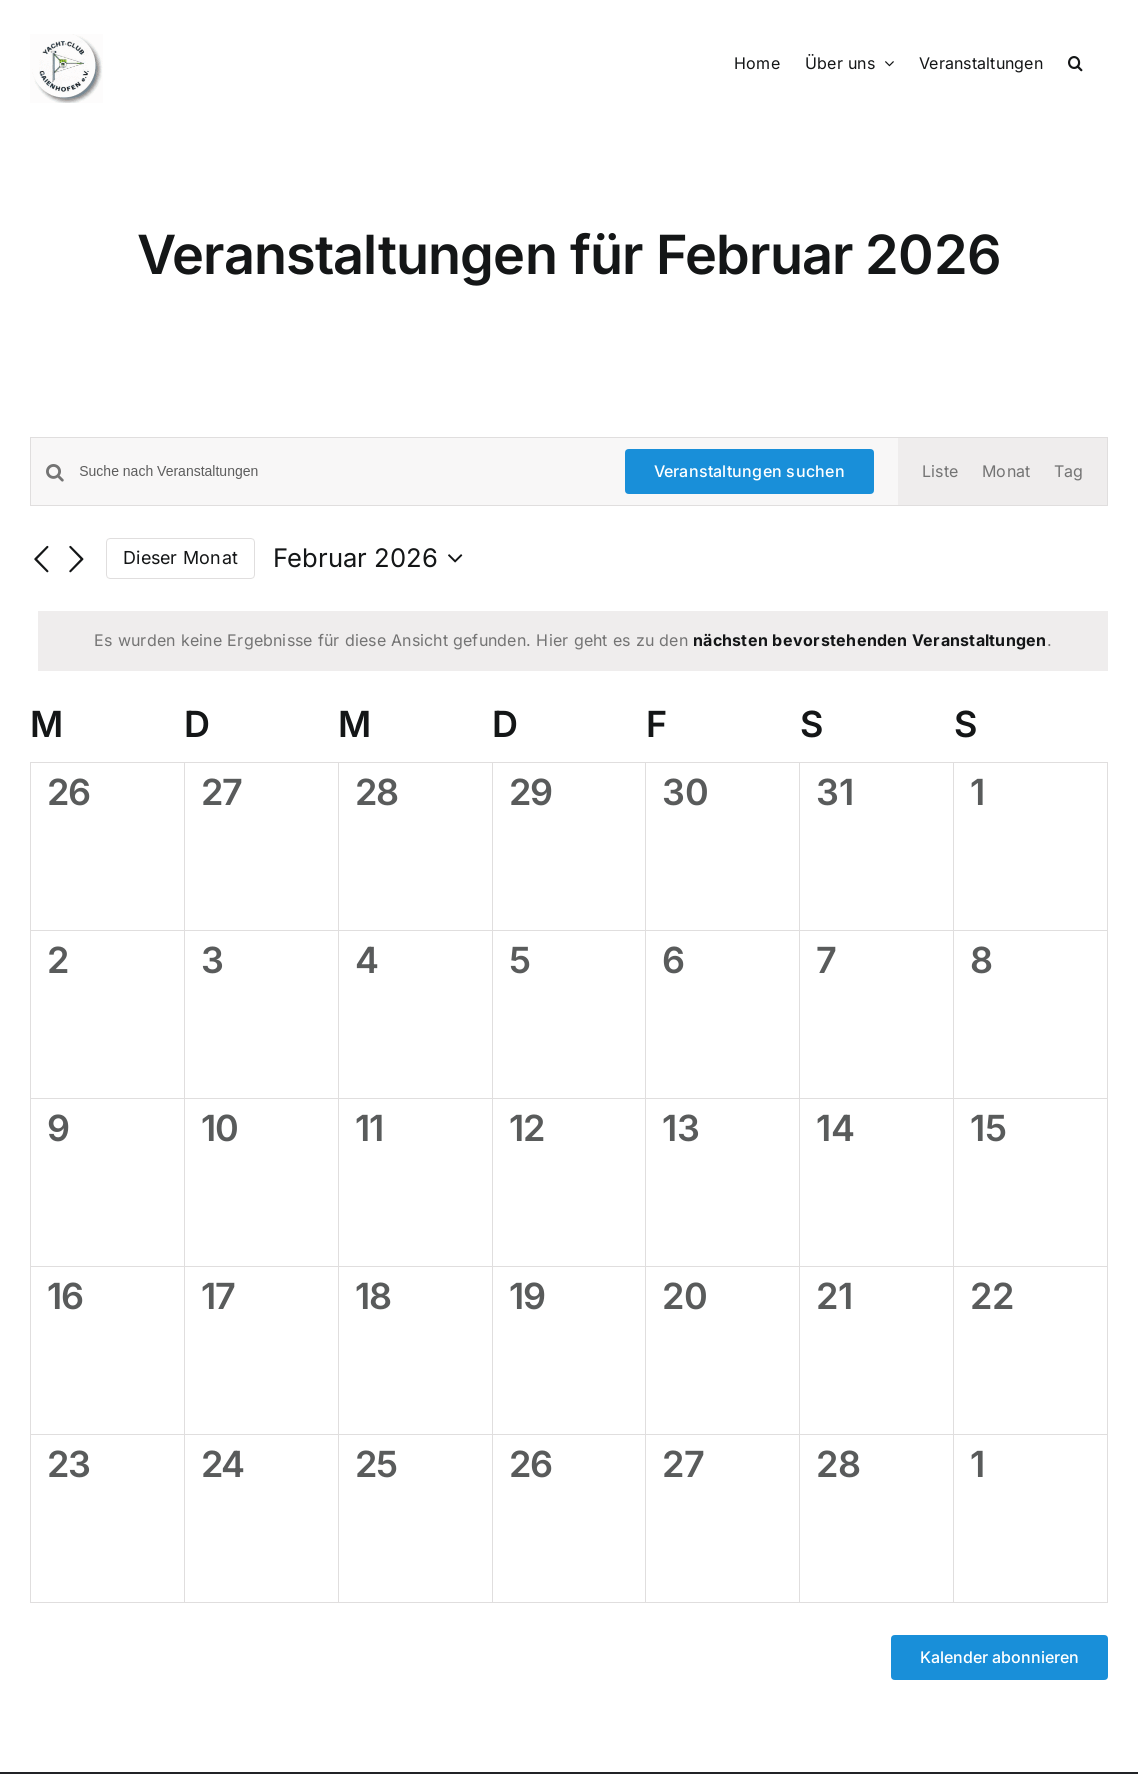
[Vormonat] (42, 560)
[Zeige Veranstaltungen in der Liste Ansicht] (940, 472)
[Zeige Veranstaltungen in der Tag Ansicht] (1068, 472)
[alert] (573, 641)
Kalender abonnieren (999, 1657)
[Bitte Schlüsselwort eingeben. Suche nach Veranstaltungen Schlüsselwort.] (339, 471)
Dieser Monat (180, 557)
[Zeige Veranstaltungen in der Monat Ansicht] (1006, 472)
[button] (1075, 62)
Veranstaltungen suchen (749, 471)
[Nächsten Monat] (76, 560)
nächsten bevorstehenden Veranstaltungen (869, 640)
